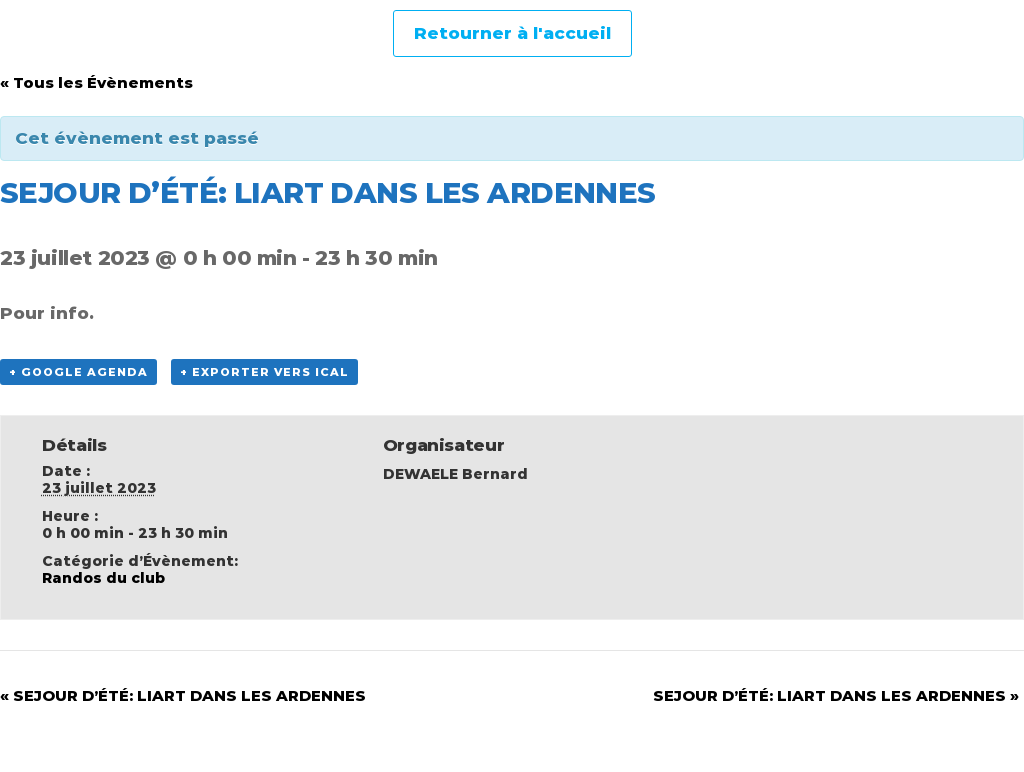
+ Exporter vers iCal (264, 372)
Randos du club (103, 578)
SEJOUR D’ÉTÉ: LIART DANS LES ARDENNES (183, 695)
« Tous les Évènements (96, 82)
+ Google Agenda (78, 372)
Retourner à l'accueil (512, 33)
